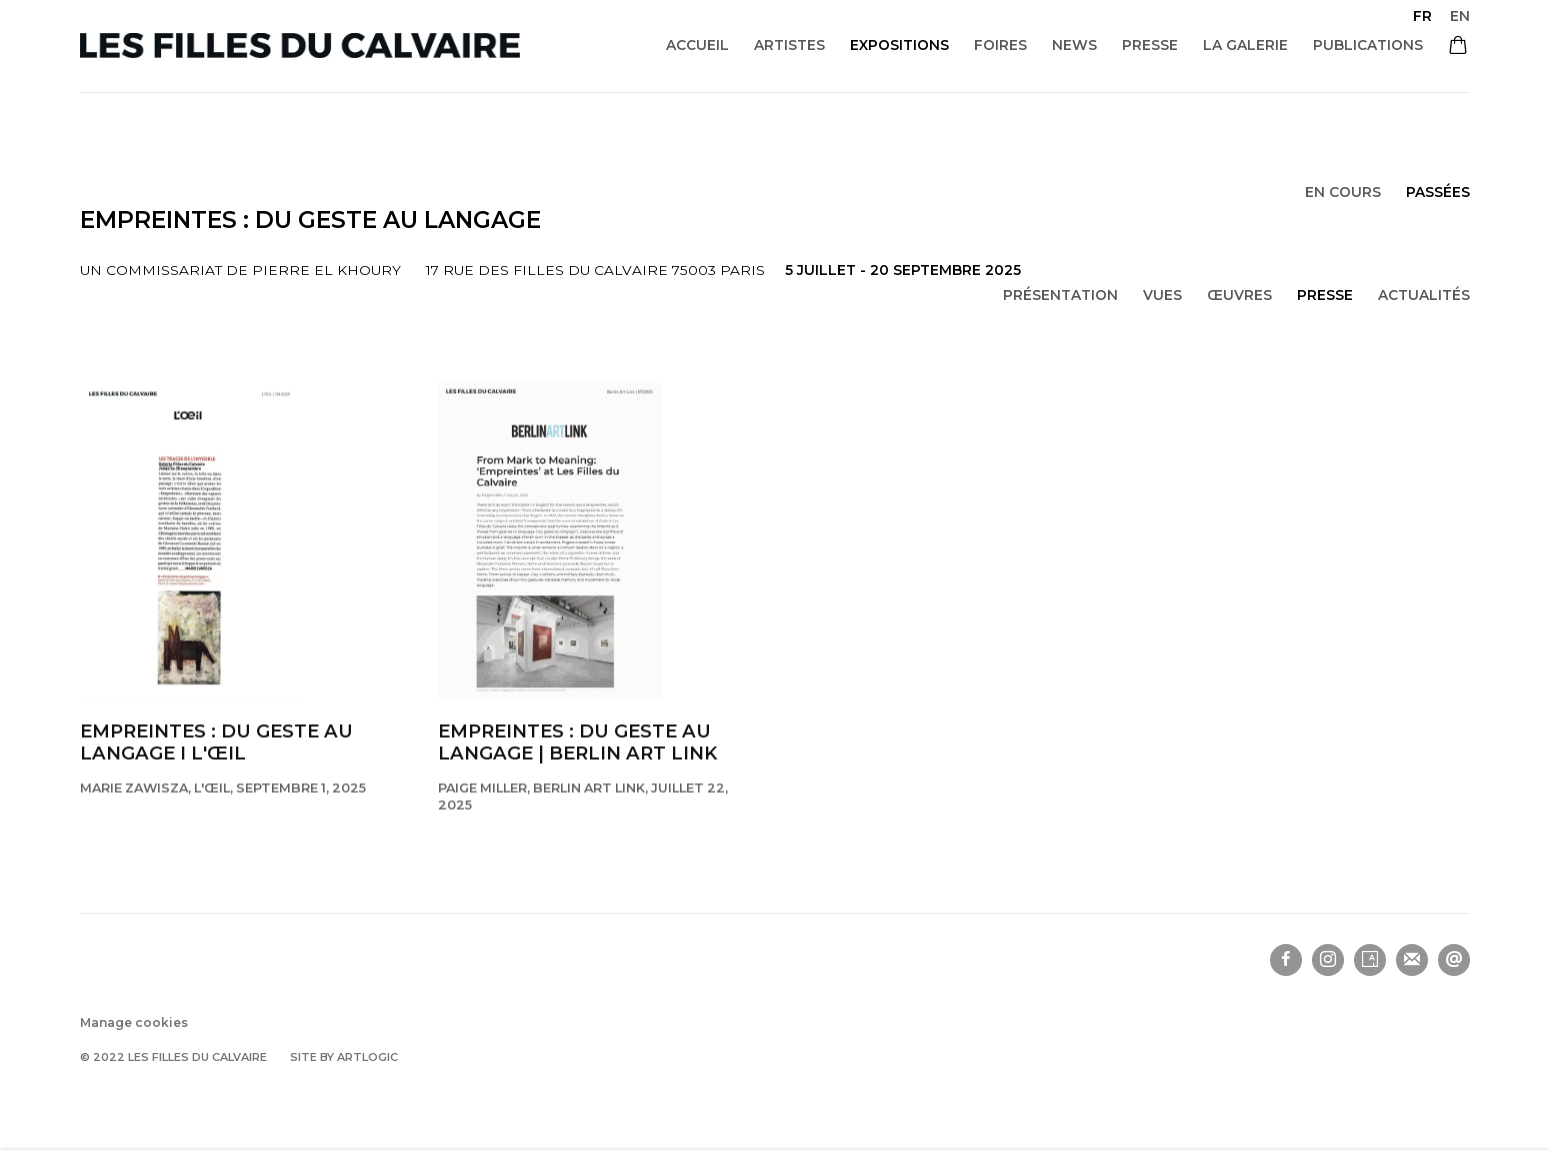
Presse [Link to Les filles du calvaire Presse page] (1150, 45)
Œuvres (1239, 295)
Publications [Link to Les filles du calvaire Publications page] (1368, 45)
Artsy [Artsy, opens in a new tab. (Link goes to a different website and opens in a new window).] (1370, 960)
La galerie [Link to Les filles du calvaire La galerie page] (1245, 45)
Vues (1162, 295)
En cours (1343, 192)
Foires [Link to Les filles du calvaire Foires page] (1000, 45)
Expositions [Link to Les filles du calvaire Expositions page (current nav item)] (899, 45)
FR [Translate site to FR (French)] (1422, 16)
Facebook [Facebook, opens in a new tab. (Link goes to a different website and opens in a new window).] (1286, 960)
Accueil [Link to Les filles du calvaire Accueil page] (697, 45)
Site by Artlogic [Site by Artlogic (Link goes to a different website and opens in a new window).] (344, 1057)
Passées (1438, 192)
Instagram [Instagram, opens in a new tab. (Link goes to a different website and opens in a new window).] (1328, 960)
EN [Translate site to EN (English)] (1460, 16)
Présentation (1060, 295)
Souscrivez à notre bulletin (1412, 960)
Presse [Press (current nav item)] (1325, 295)
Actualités (1424, 295)
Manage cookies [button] (134, 1022)
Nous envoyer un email (1454, 960)
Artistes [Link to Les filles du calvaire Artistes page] (789, 45)
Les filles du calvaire (300, 45)
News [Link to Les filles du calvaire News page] (1074, 45)
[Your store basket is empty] (1458, 47)
